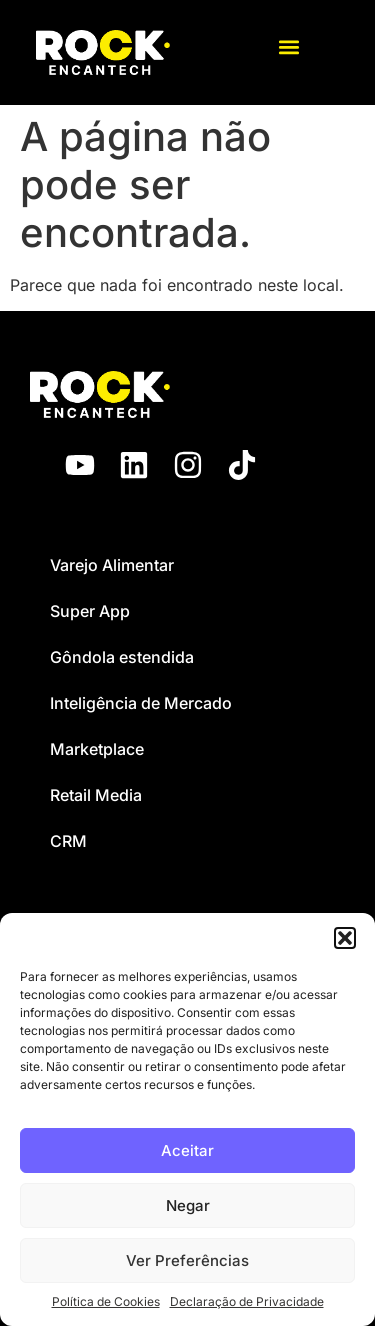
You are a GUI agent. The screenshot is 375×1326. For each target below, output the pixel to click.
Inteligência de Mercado (141, 703)
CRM (68, 841)
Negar (188, 1205)
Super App (90, 611)
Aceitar (187, 1150)
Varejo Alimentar (112, 565)
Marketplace (97, 749)
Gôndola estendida (122, 657)
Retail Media (96, 795)
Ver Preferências (187, 1260)
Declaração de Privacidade (247, 1301)
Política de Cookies (106, 1301)
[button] (345, 938)
